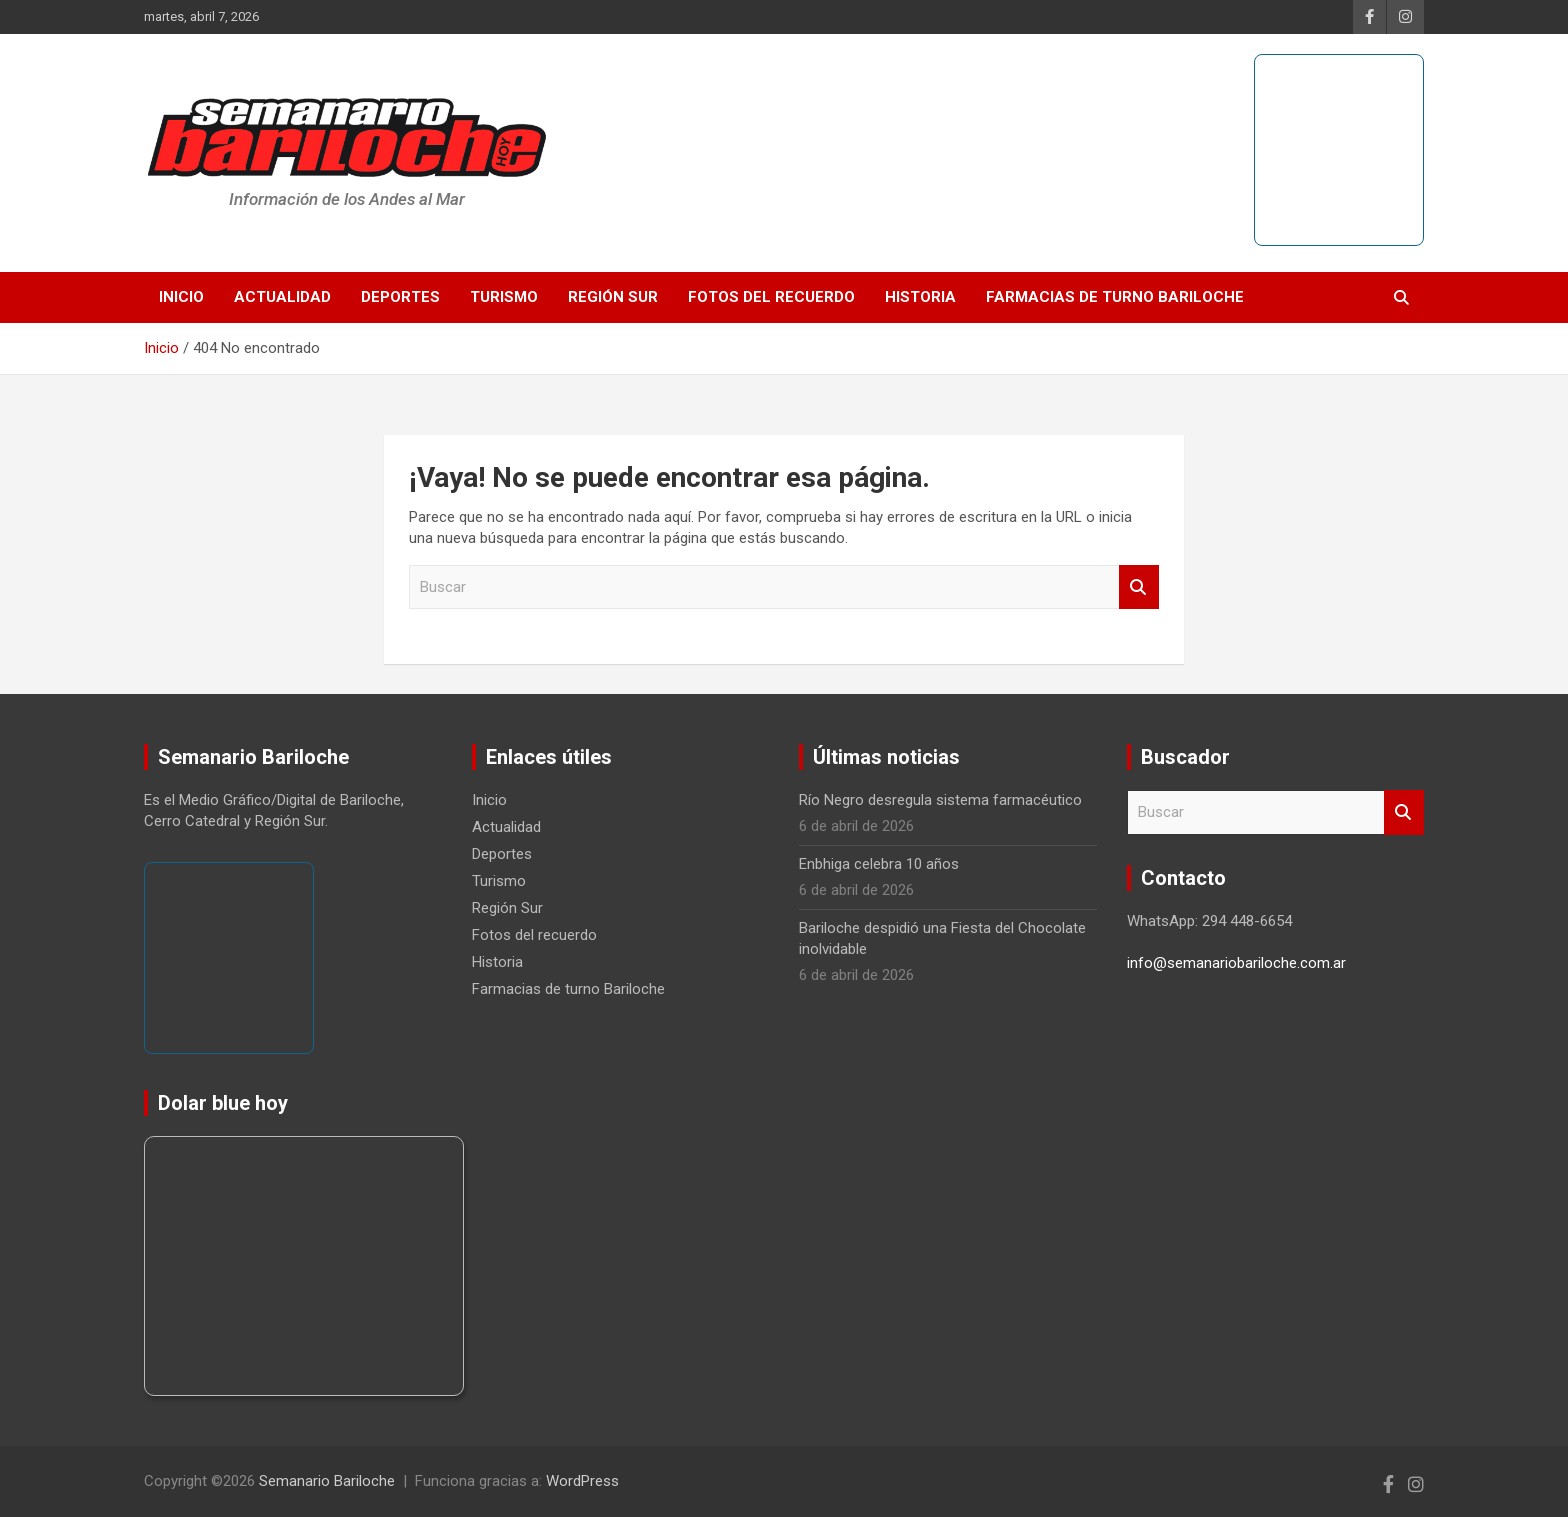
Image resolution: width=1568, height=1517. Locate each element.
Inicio (181, 297)
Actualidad (282, 297)
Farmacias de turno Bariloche (1115, 297)
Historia (920, 297)
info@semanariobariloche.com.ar (1236, 963)
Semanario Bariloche (327, 1481)
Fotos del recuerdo (771, 297)
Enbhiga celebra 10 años (879, 864)
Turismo (504, 297)
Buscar (1139, 587)
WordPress (582, 1481)
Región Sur (613, 297)
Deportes (400, 297)
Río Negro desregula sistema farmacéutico (940, 800)
